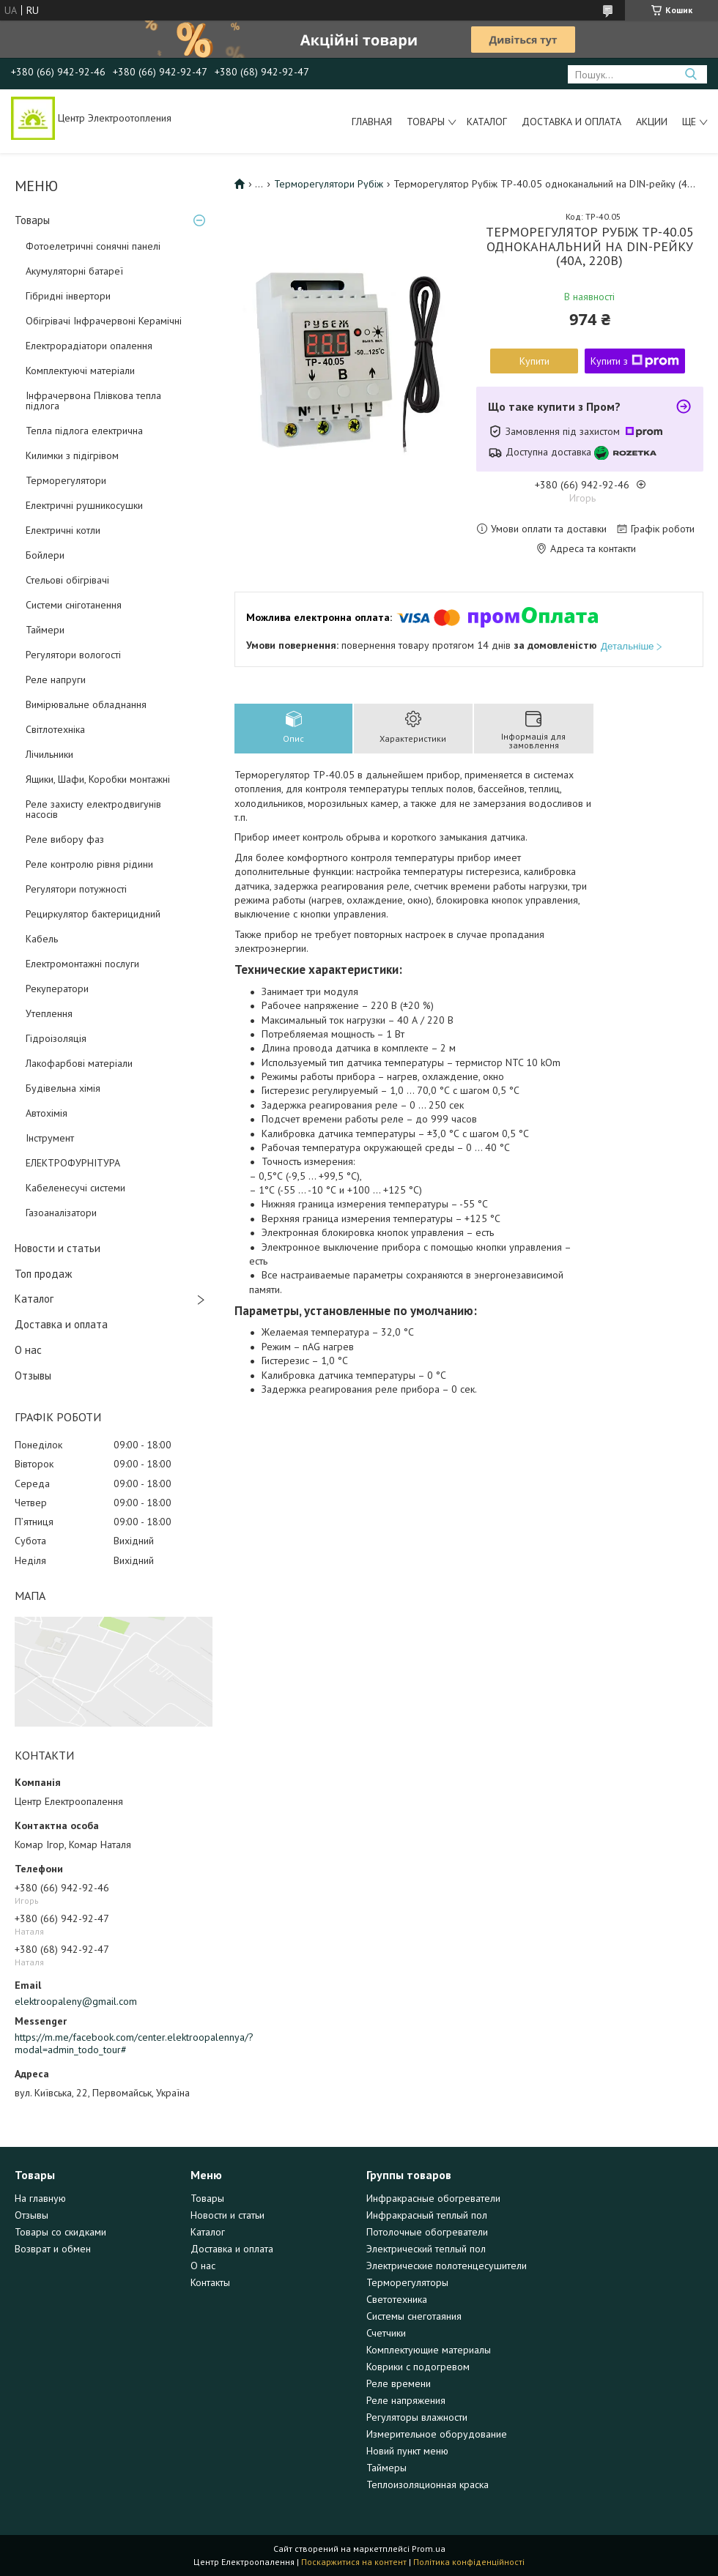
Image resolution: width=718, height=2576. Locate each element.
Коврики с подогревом (418, 2366)
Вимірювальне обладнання (86, 704)
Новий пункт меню (407, 2450)
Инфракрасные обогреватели (433, 2198)
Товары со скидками (60, 2231)
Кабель (42, 938)
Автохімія (46, 1113)
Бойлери (45, 555)
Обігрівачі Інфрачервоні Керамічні (104, 320)
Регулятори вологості (73, 654)
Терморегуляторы (407, 2282)
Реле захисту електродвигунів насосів (93, 809)
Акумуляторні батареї (74, 271)
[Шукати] (690, 74)
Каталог (487, 121)
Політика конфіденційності (469, 2561)
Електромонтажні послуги (82, 963)
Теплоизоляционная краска (427, 2484)
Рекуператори (57, 988)
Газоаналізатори (61, 1212)
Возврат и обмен (53, 2248)
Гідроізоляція (56, 1038)
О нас (28, 1350)
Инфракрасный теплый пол (426, 2215)
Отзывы (33, 1375)
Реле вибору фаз (65, 839)
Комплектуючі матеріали (80, 370)
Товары (426, 121)
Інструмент (50, 1137)
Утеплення (49, 1013)
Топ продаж (43, 1274)
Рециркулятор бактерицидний (93, 913)
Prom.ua (428, 2548)
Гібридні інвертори (68, 295)
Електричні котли (63, 530)
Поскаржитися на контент (354, 2561)
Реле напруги (56, 679)
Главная (372, 121)
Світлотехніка (55, 729)
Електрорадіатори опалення (89, 345)
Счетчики (386, 2332)
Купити (534, 361)
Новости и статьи (57, 1248)
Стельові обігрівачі (67, 580)
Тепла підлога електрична (84, 430)
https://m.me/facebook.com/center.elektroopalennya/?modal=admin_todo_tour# (113, 2043)
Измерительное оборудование (436, 2434)
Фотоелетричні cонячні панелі (93, 246)
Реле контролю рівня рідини (89, 864)
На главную (40, 2198)
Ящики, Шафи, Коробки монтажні (98, 779)
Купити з (635, 361)
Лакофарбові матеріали (79, 1063)
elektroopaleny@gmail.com (76, 2001)
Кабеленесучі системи (75, 1187)
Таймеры (386, 2467)
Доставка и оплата (571, 121)
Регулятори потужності (76, 889)
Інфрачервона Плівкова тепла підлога (93, 400)
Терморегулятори (66, 480)
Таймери (45, 629)
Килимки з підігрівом (72, 455)
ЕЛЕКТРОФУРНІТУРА (73, 1162)
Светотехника (396, 2299)
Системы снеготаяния (414, 2316)
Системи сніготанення (74, 604)
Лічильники (49, 754)
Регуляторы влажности (416, 2417)
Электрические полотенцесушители (446, 2265)
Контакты (210, 2282)
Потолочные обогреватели (427, 2231)
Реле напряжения (405, 2400)
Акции (651, 121)
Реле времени (398, 2383)
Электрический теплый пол (426, 2248)
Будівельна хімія (63, 1088)
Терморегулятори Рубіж (328, 184)
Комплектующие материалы (428, 2349)
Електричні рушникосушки (84, 505)
